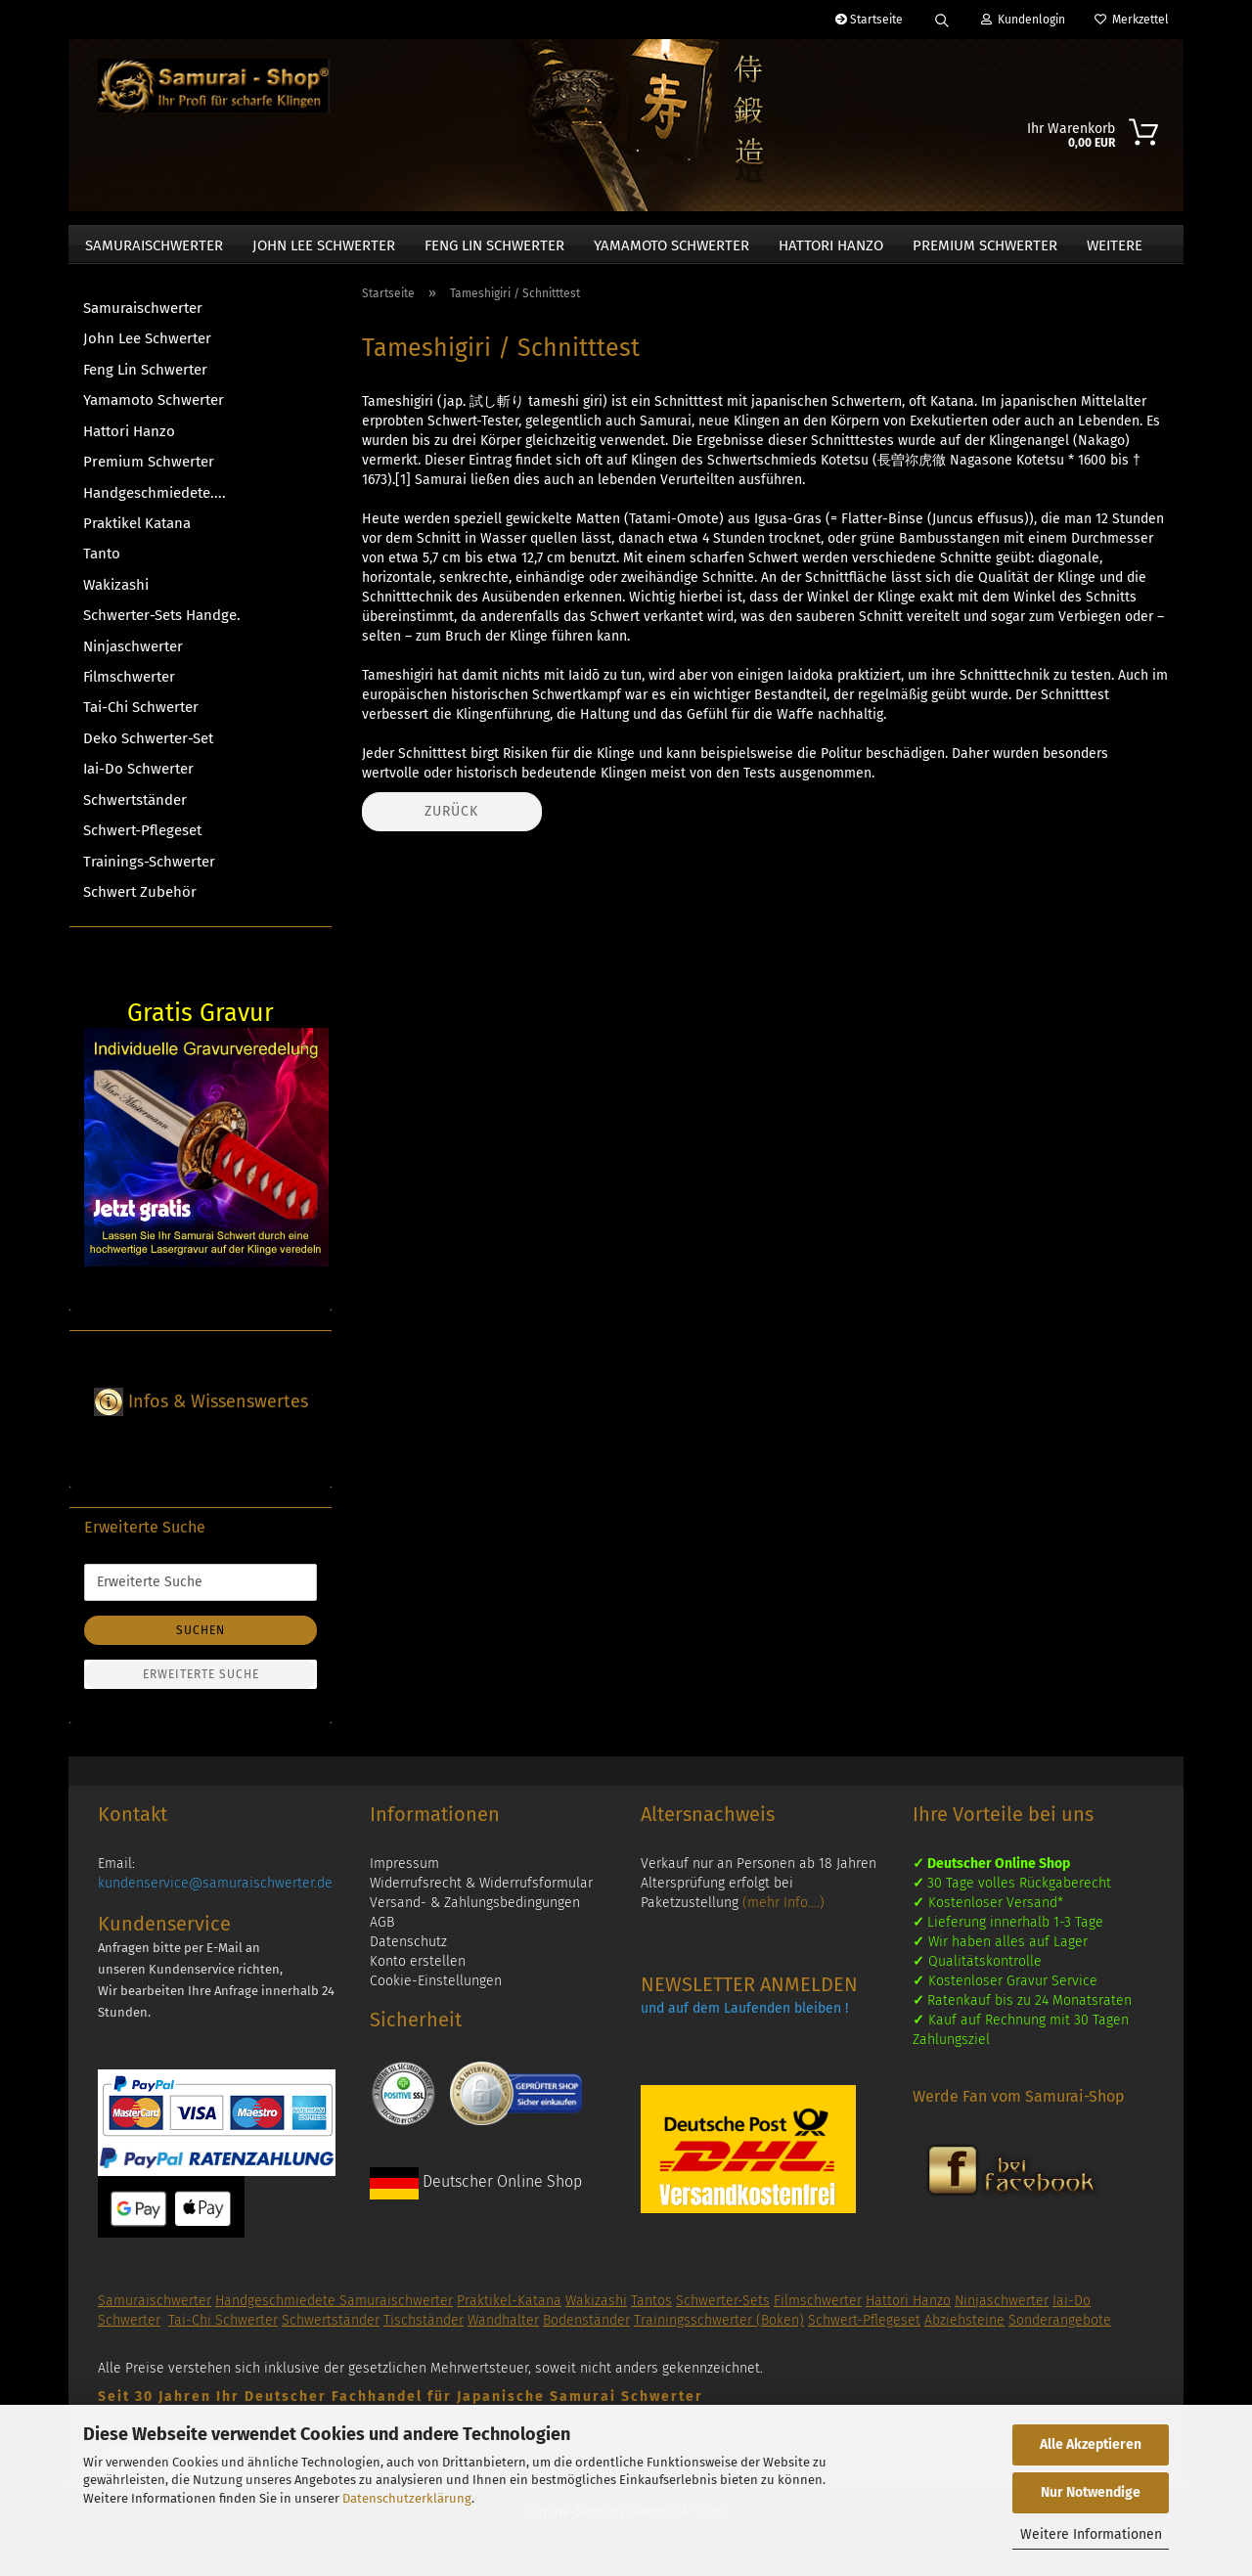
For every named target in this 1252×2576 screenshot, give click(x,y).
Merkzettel (1132, 19)
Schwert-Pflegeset (142, 840)
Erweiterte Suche (201, 1684)
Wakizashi (116, 594)
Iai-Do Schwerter (138, 778)
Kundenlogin (1023, 19)
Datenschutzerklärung (406, 2498)
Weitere (1114, 245)
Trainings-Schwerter (149, 871)
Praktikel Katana (137, 533)
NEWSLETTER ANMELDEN (749, 1994)
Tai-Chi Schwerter (141, 717)
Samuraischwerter (154, 245)
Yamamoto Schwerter (671, 245)
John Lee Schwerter (323, 245)
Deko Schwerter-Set (148, 748)
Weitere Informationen (1091, 2534)
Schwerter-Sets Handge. (162, 625)
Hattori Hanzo (831, 245)
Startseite (869, 19)
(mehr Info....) (783, 1912)
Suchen (200, 1640)
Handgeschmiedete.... (154, 502)
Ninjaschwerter (133, 656)
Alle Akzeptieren (1090, 2444)
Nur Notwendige (1090, 2492)
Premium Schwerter (985, 245)
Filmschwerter (129, 686)
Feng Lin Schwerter (494, 245)
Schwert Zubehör (140, 901)
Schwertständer (135, 810)
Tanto (101, 563)
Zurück (451, 821)
